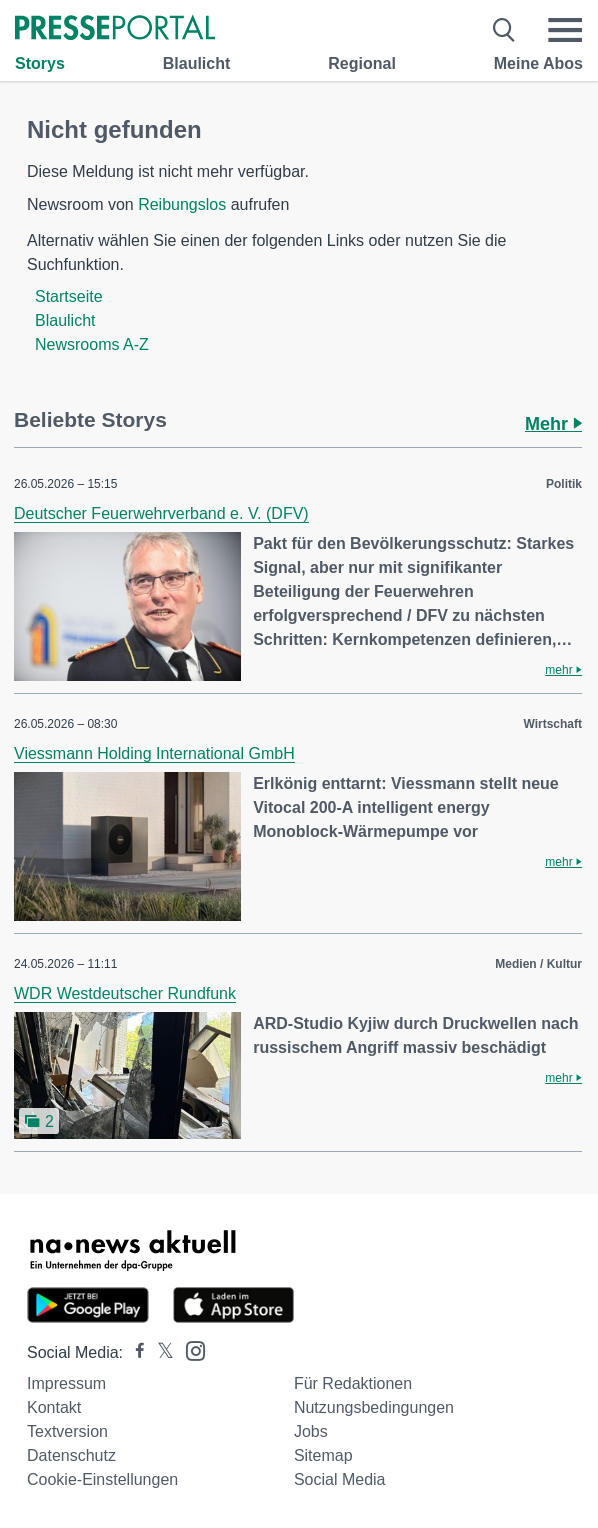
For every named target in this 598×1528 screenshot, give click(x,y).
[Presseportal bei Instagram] (189, 1349)
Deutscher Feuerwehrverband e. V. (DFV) (161, 513)
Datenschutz (71, 1455)
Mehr (553, 424)
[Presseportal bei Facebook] (134, 1352)
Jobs (311, 1431)
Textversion (67, 1431)
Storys (40, 63)
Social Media (340, 1479)
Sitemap (323, 1455)
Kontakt (54, 1407)
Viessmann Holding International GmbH (154, 753)
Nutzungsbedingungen (374, 1407)
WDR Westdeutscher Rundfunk (125, 993)
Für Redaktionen (353, 1383)
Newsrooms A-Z (92, 344)
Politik (564, 484)
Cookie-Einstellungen (102, 1479)
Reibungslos (182, 204)
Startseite (69, 296)
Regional (362, 63)
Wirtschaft (552, 724)
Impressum (66, 1383)
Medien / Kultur (538, 964)
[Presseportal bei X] (159, 1352)
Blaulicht (197, 63)
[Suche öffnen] (504, 30)
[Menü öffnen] (565, 30)
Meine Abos (538, 63)
